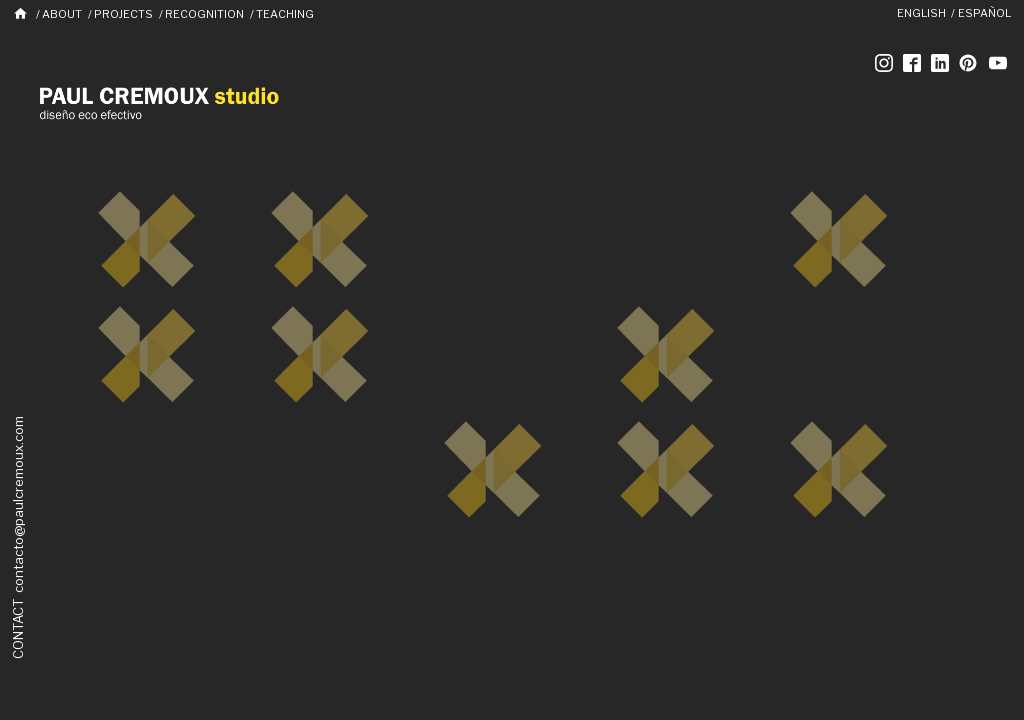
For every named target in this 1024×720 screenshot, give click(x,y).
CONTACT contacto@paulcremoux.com (18, 537)
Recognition (204, 14)
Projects (123, 14)
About (62, 14)
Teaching (285, 14)
